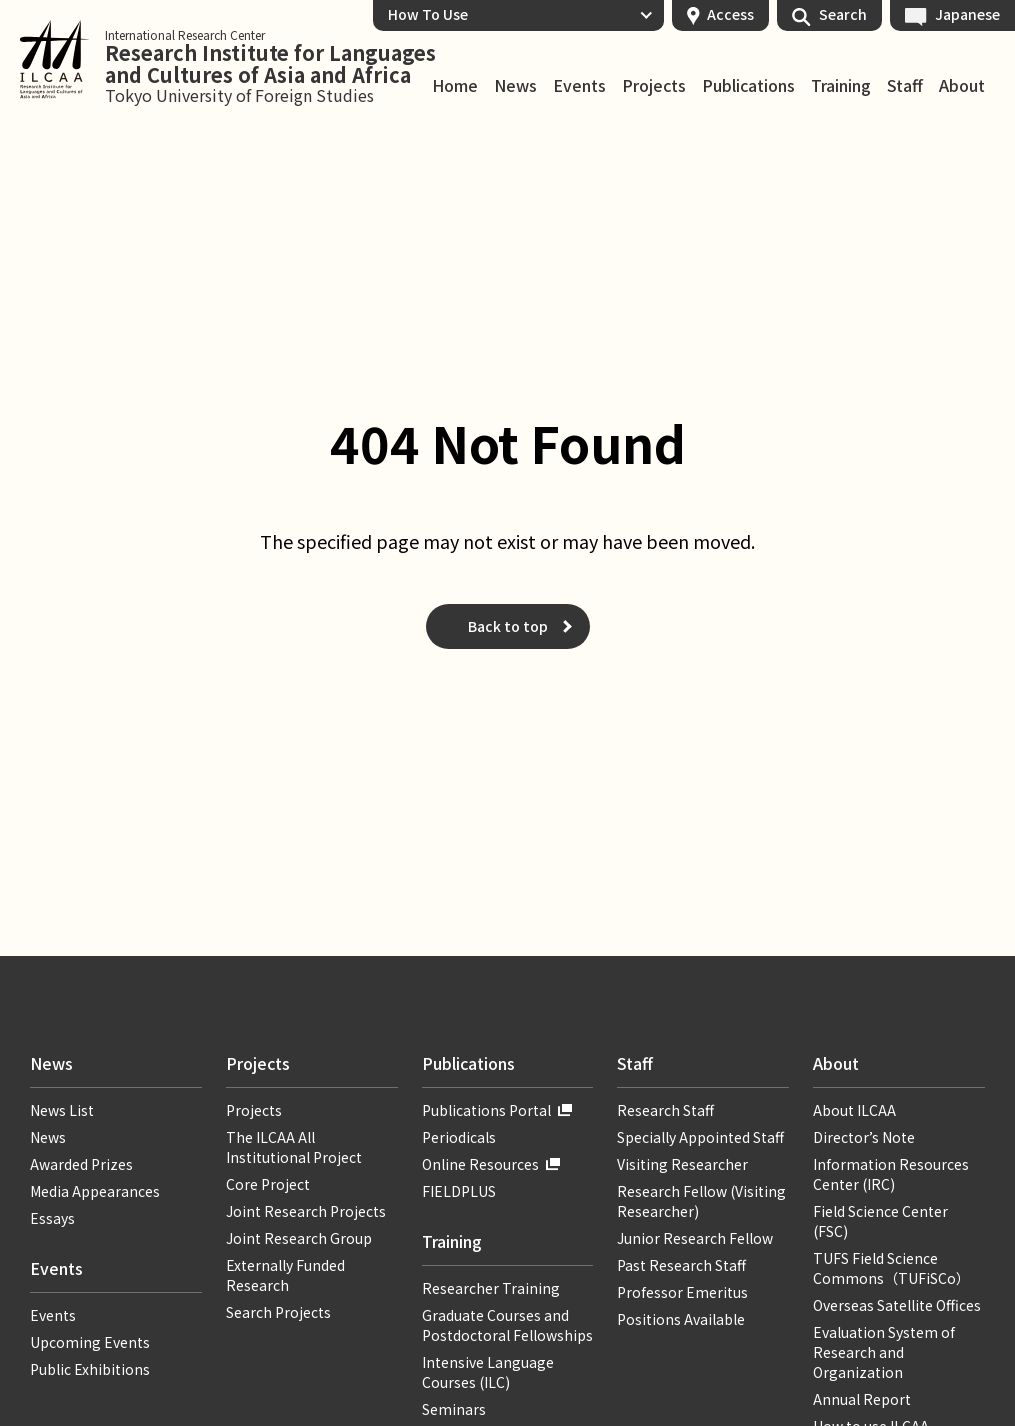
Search (843, 14)
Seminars (454, 1409)
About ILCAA (854, 1110)
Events (579, 86)
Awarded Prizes (81, 1164)
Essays (52, 1218)
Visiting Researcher (682, 1164)
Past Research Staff (681, 1265)
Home (455, 86)
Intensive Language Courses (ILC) (488, 1372)
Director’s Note (864, 1137)
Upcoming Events (90, 1342)
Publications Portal (486, 1110)
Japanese (967, 14)
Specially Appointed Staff (700, 1137)
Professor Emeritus (682, 1292)
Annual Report (862, 1399)
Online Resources (480, 1164)
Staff (905, 86)
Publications (748, 86)
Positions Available (681, 1319)
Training (841, 86)
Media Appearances (95, 1191)
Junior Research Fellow (695, 1238)
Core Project (268, 1184)
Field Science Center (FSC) (880, 1221)
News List (62, 1110)
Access (730, 14)
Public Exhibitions (90, 1369)
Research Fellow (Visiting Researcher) (701, 1201)
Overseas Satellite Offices (897, 1305)
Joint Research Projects (306, 1211)
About (962, 86)
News (515, 86)
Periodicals (459, 1137)
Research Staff (665, 1110)
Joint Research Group (299, 1238)
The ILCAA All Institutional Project (294, 1147)
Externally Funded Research (285, 1275)
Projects (654, 86)
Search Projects (278, 1312)
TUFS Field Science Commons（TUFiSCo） (891, 1268)
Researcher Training (491, 1288)
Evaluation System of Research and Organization (884, 1352)
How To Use (428, 14)
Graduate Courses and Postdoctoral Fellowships (507, 1325)
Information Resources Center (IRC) (891, 1174)
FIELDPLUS (459, 1191)
